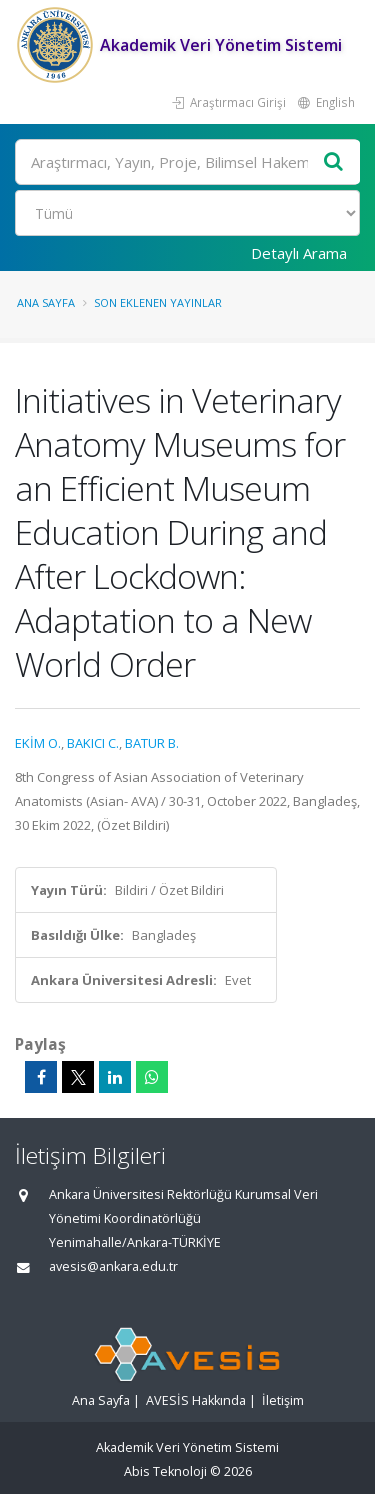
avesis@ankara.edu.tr (113, 1266)
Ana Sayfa (46, 302)
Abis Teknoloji (165, 1471)
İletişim (283, 1400)
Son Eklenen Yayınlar (158, 302)
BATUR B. (152, 743)
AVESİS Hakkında (196, 1400)
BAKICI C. (93, 743)
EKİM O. (38, 743)
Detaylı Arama (299, 253)
